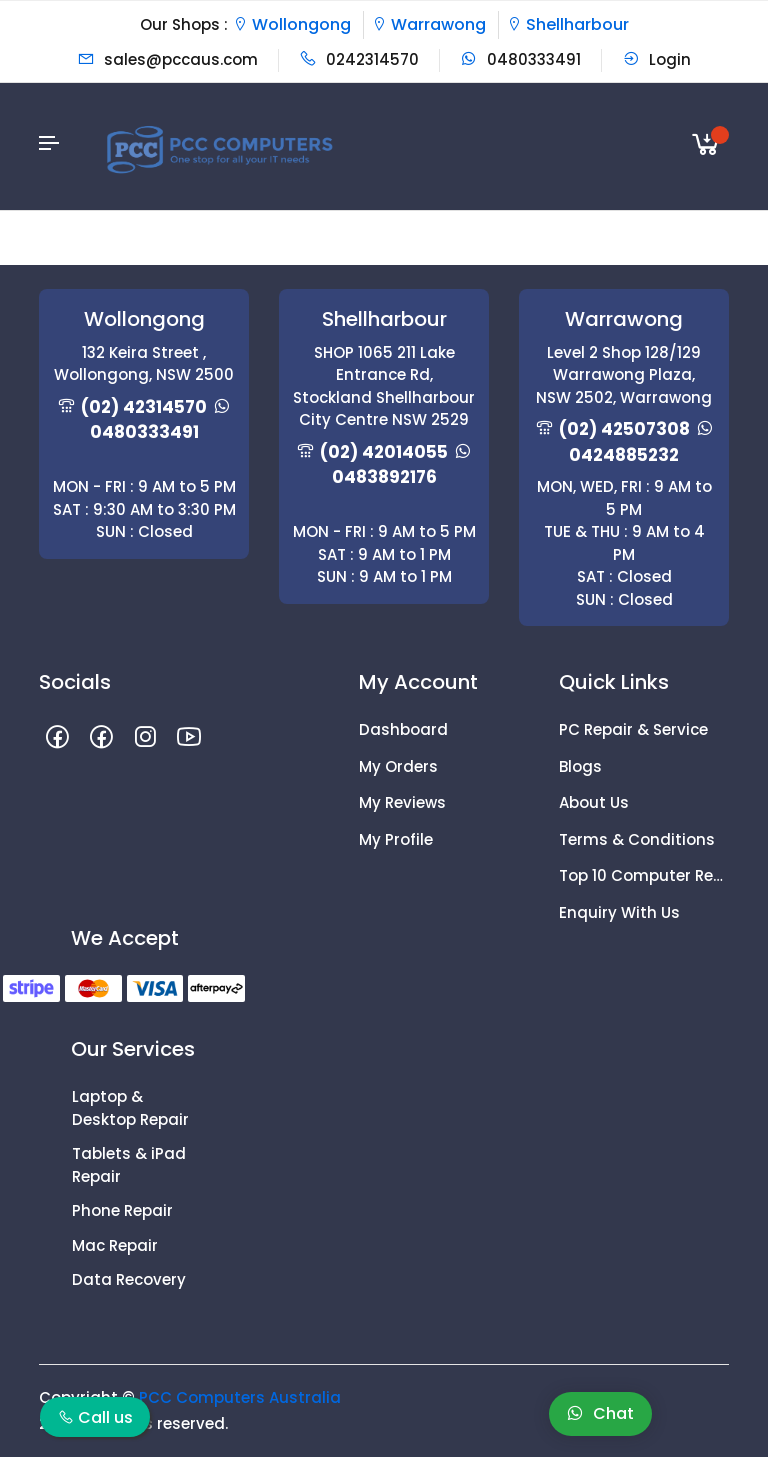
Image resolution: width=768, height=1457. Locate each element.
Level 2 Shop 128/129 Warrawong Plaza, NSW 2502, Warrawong (624, 375)
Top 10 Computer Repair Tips (644, 875)
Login (656, 59)
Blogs (580, 766)
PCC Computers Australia (240, 1397)
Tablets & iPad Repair (129, 1165)
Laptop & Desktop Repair (130, 1108)
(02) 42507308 (624, 429)
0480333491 (520, 59)
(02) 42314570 (144, 407)
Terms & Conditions (637, 839)
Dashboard (403, 729)
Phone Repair (122, 1210)
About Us (594, 802)
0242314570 (359, 59)
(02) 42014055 (384, 452)
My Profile (396, 839)
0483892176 (384, 477)
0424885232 (624, 455)
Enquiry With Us (619, 912)
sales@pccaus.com (167, 59)
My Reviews (402, 802)
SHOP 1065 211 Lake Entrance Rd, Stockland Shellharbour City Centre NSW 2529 (384, 386)
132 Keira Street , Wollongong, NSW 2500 (144, 364)
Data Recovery (129, 1279)
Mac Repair (115, 1245)
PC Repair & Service (633, 729)
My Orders (398, 766)
